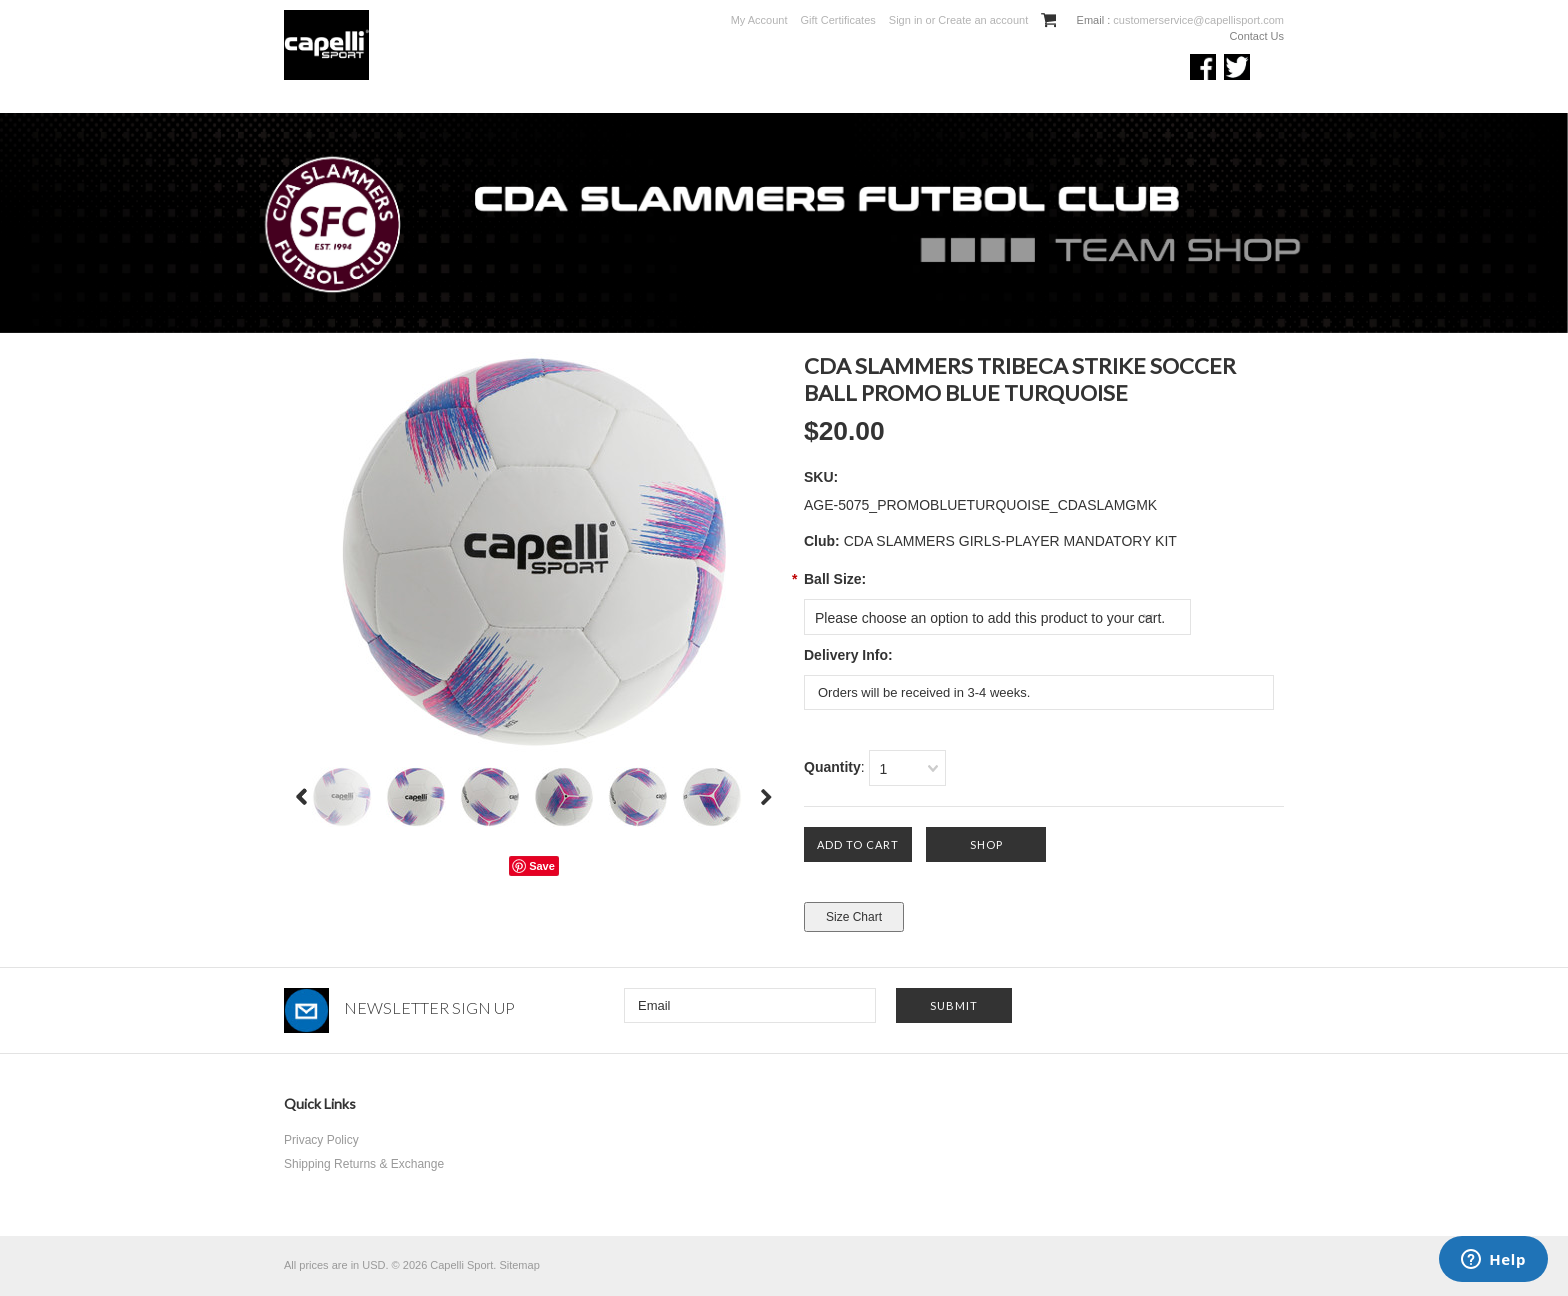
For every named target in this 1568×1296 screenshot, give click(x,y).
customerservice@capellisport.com (1197, 20)
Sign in (906, 20)
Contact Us (1257, 36)
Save (542, 866)
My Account (759, 20)
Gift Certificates (838, 20)
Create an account (983, 20)
